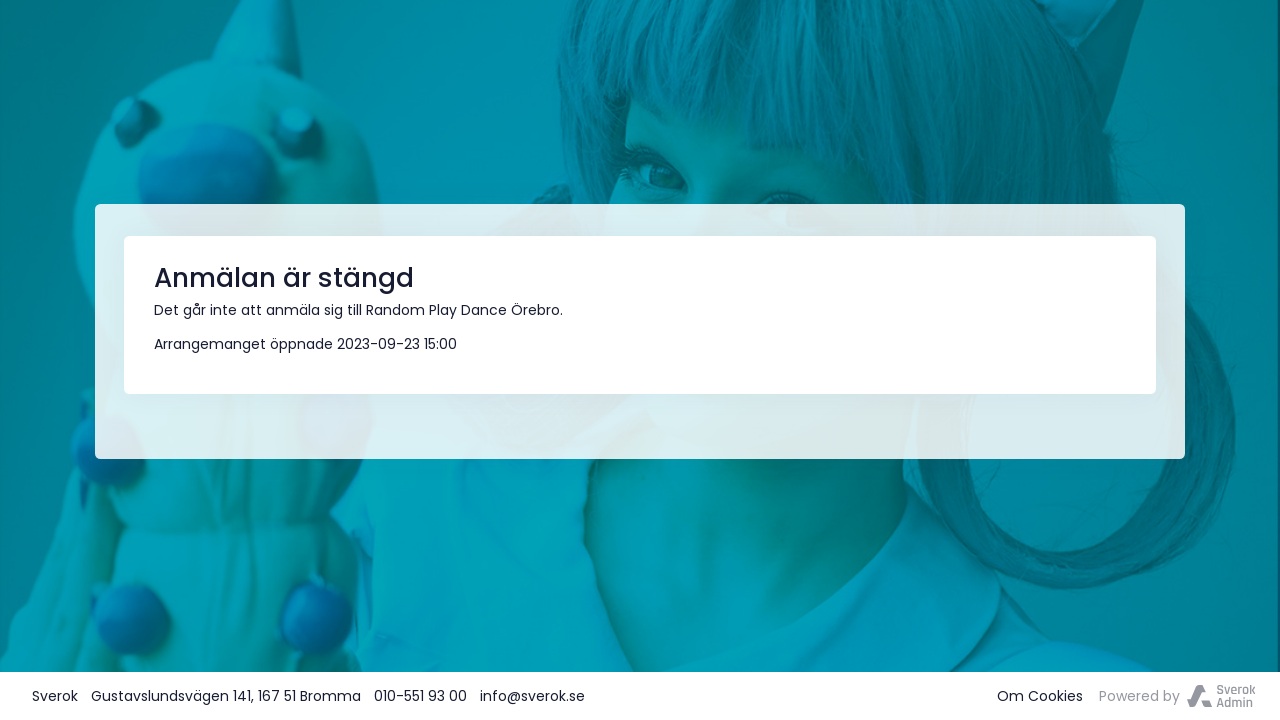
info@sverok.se (532, 696)
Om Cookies (1040, 696)
